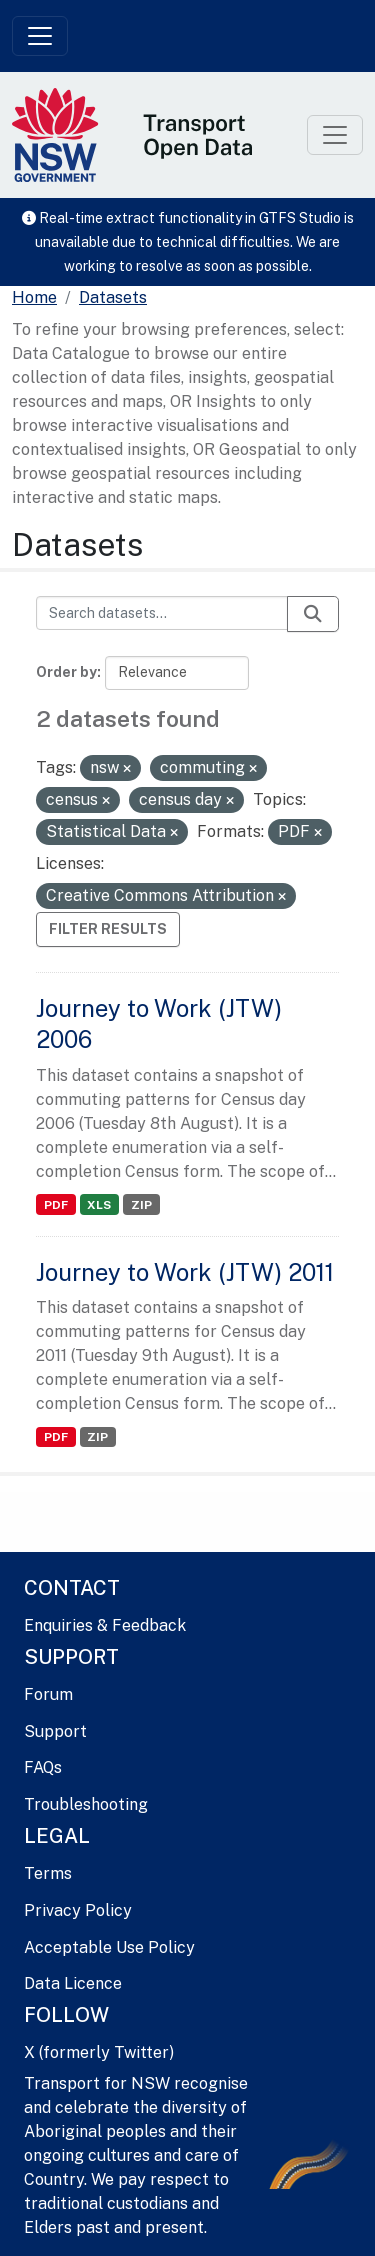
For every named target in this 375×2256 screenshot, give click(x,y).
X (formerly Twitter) (99, 2052)
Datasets (113, 297)
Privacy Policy (78, 1910)
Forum (48, 1694)
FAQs (43, 1767)
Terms (48, 1873)
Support (55, 1731)
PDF (56, 1205)
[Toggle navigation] (40, 36)
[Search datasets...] (162, 613)
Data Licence (73, 1983)
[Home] (34, 298)
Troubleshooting (86, 1804)
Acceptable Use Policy (109, 1947)
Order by (66, 672)
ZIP (141, 1205)
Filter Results (108, 929)
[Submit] (313, 614)
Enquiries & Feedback (105, 1625)
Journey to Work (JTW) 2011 (185, 1272)
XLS (99, 1205)
